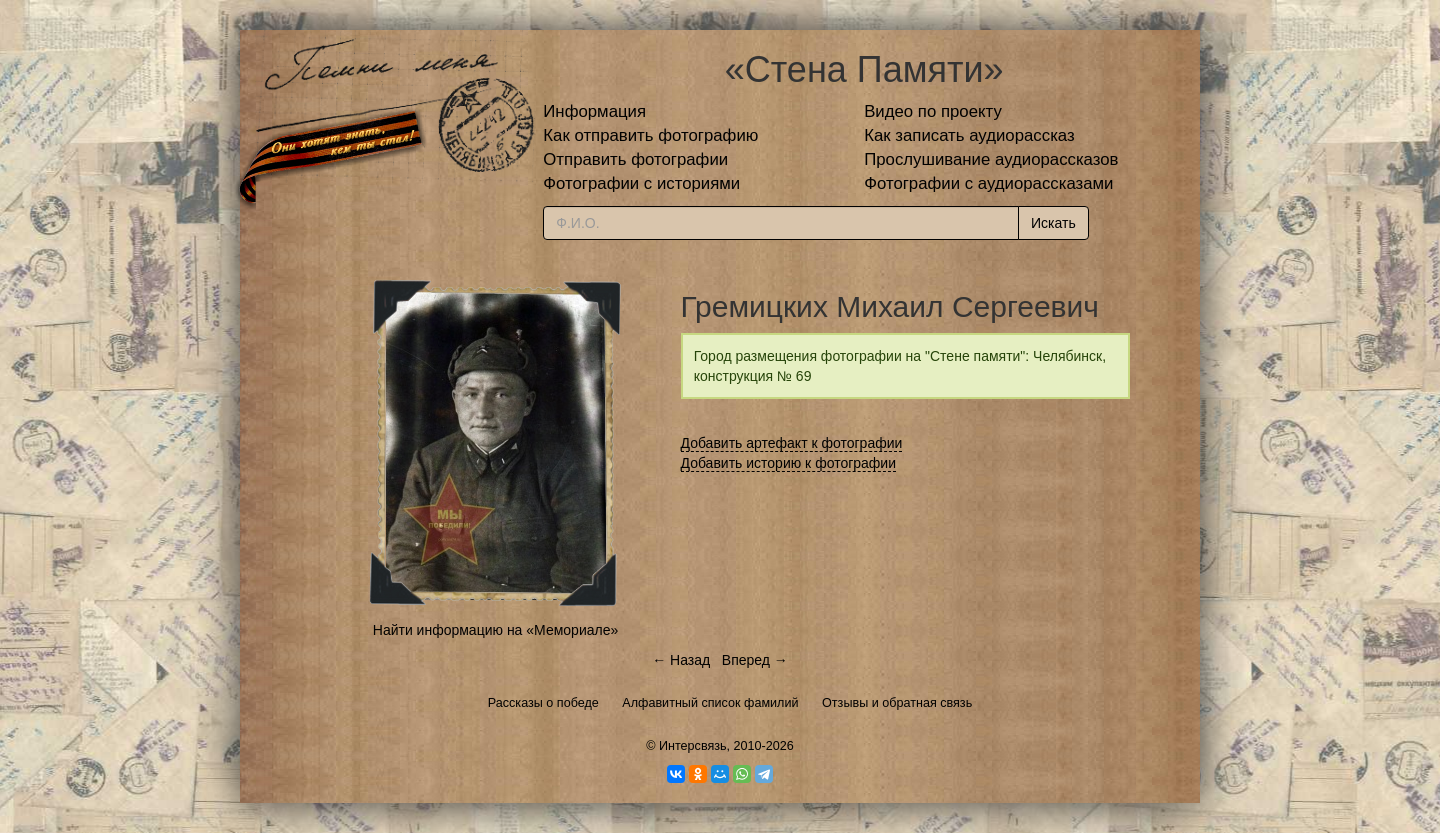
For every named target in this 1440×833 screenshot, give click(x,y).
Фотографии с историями (641, 183)
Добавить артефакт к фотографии (792, 443)
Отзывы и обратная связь (897, 703)
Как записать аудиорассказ (969, 135)
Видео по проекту (933, 111)
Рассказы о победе (543, 703)
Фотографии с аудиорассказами (988, 183)
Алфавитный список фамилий (710, 703)
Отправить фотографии (635, 159)
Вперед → (755, 660)
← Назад (681, 660)
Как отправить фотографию (650, 135)
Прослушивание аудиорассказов (991, 159)
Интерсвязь (693, 746)
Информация (594, 111)
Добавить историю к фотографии (789, 463)
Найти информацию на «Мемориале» (495, 630)
